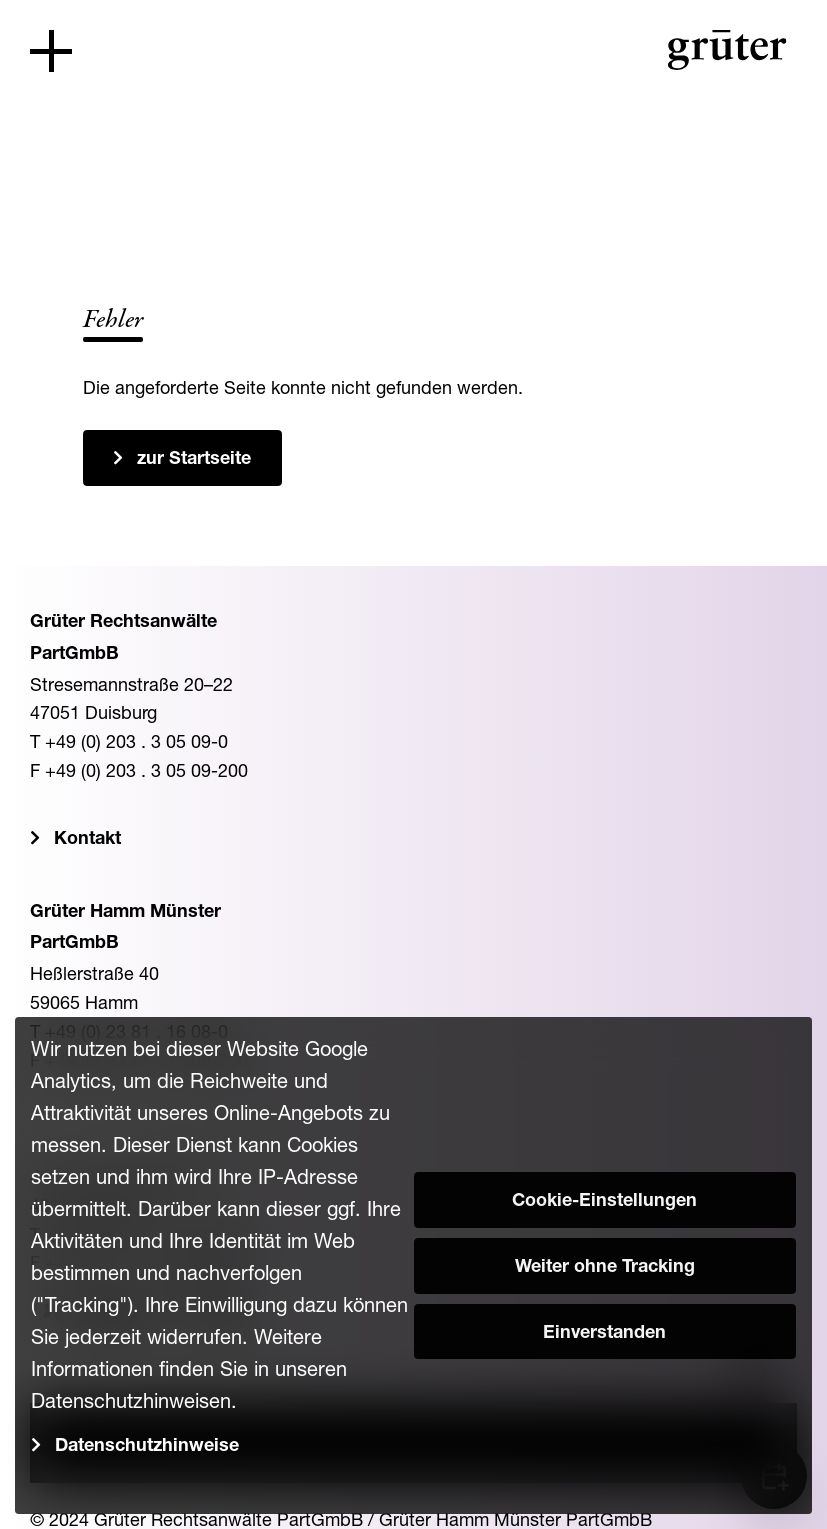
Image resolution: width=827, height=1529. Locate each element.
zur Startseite (194, 460)
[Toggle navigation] (51, 51)
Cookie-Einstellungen (604, 1202)
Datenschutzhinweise (147, 1447)
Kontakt (87, 840)
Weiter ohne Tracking (605, 1268)
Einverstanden (604, 1334)
